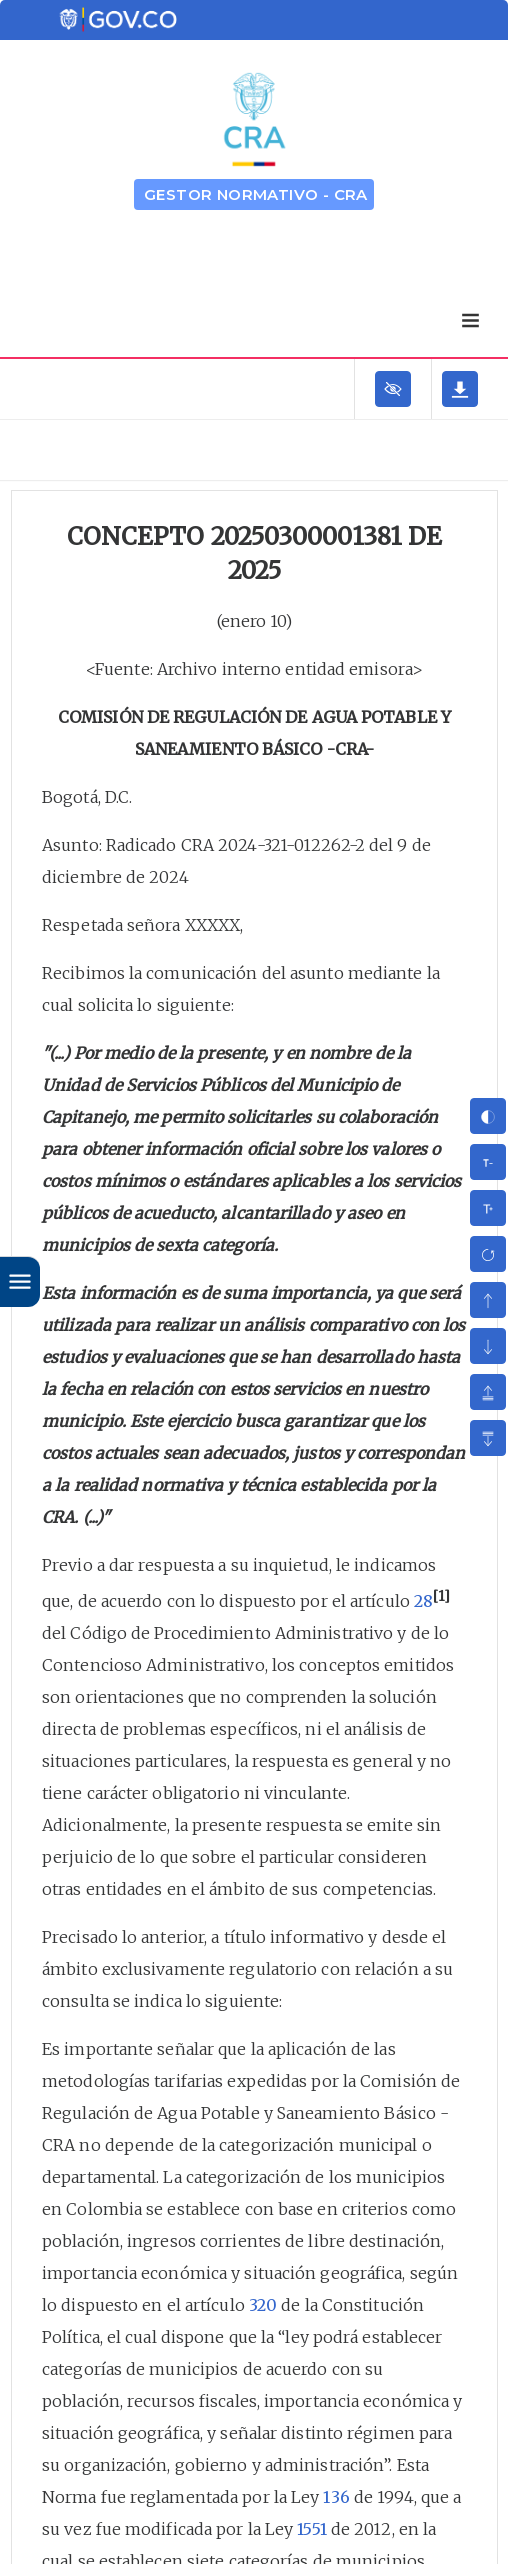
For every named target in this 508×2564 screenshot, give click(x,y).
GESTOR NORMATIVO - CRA (256, 194)
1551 (311, 2529)
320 (263, 2305)
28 (423, 1601)
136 (336, 2497)
